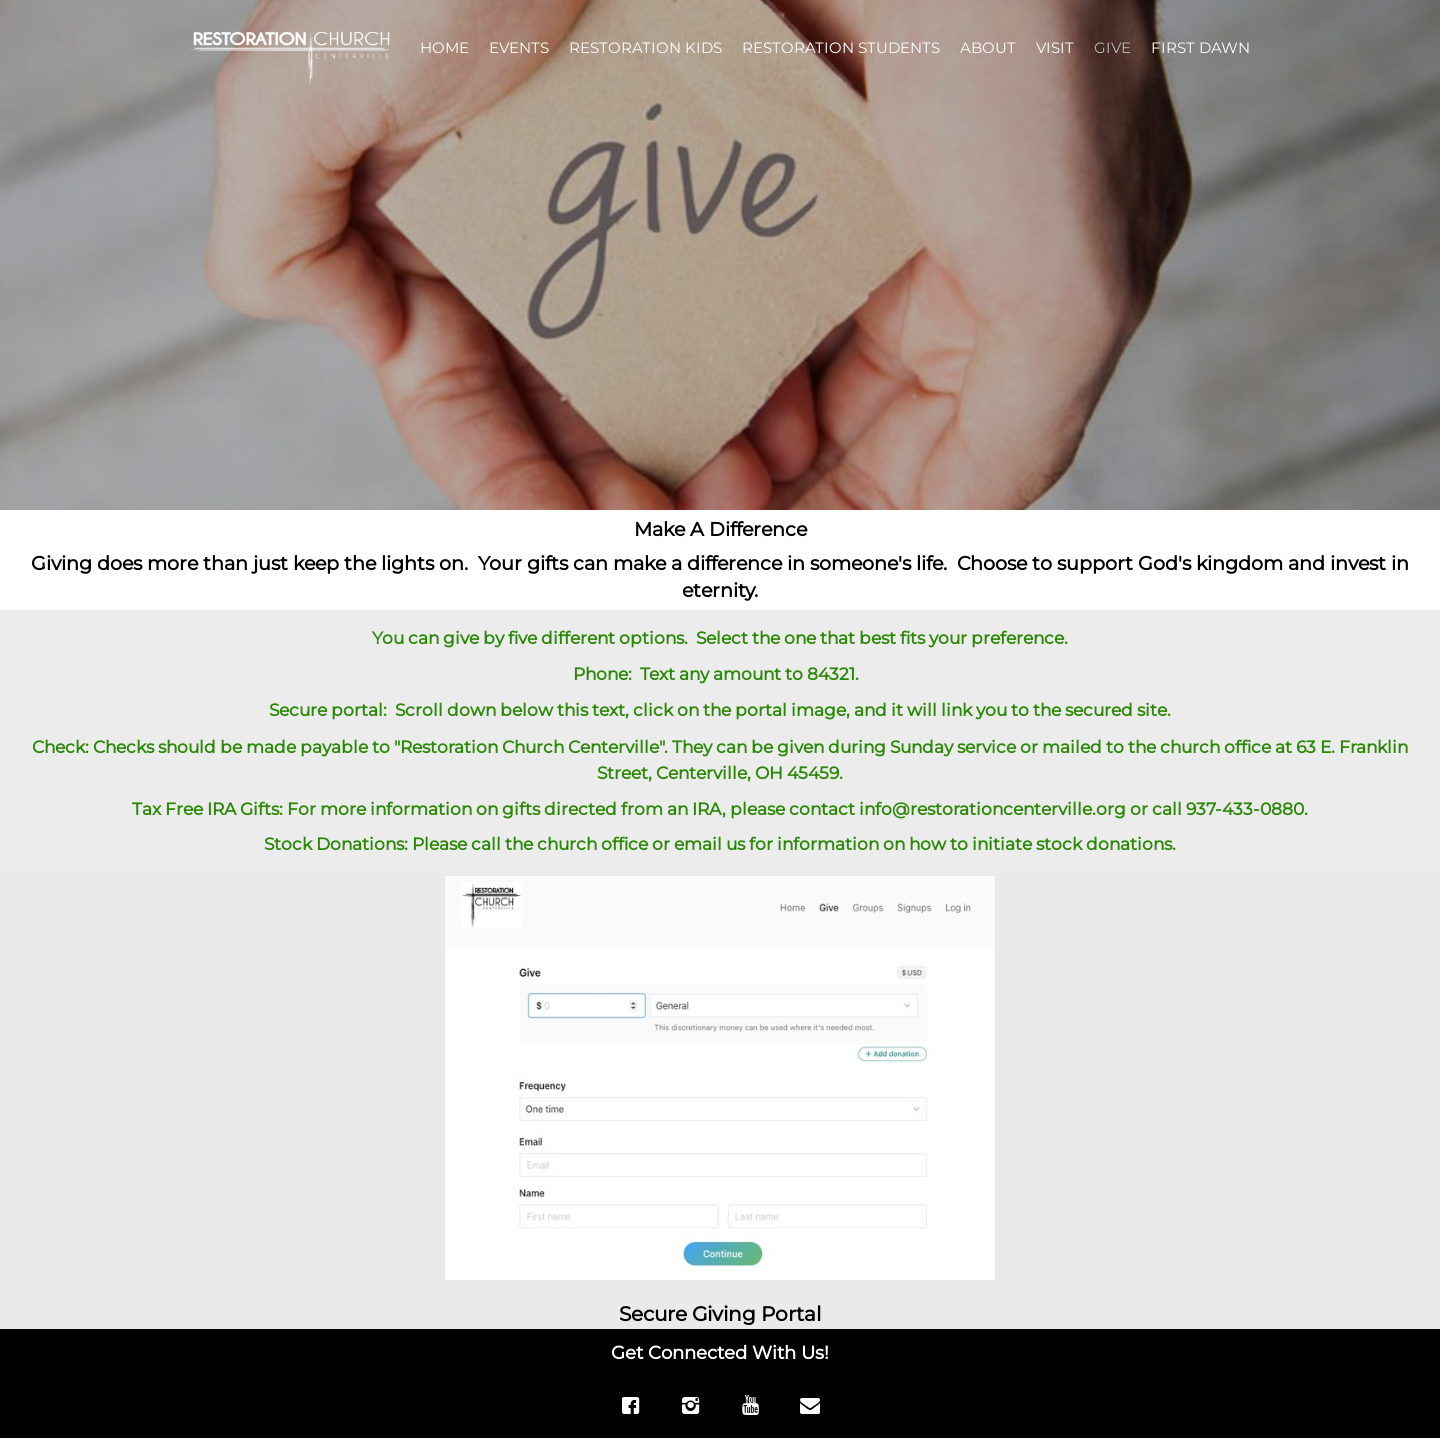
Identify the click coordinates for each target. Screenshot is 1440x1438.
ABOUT (988, 47)
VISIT (1055, 47)
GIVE (1112, 47)
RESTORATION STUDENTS (841, 47)
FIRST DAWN (1200, 47)
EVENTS (519, 47)
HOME (444, 47)
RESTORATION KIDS (645, 47)
